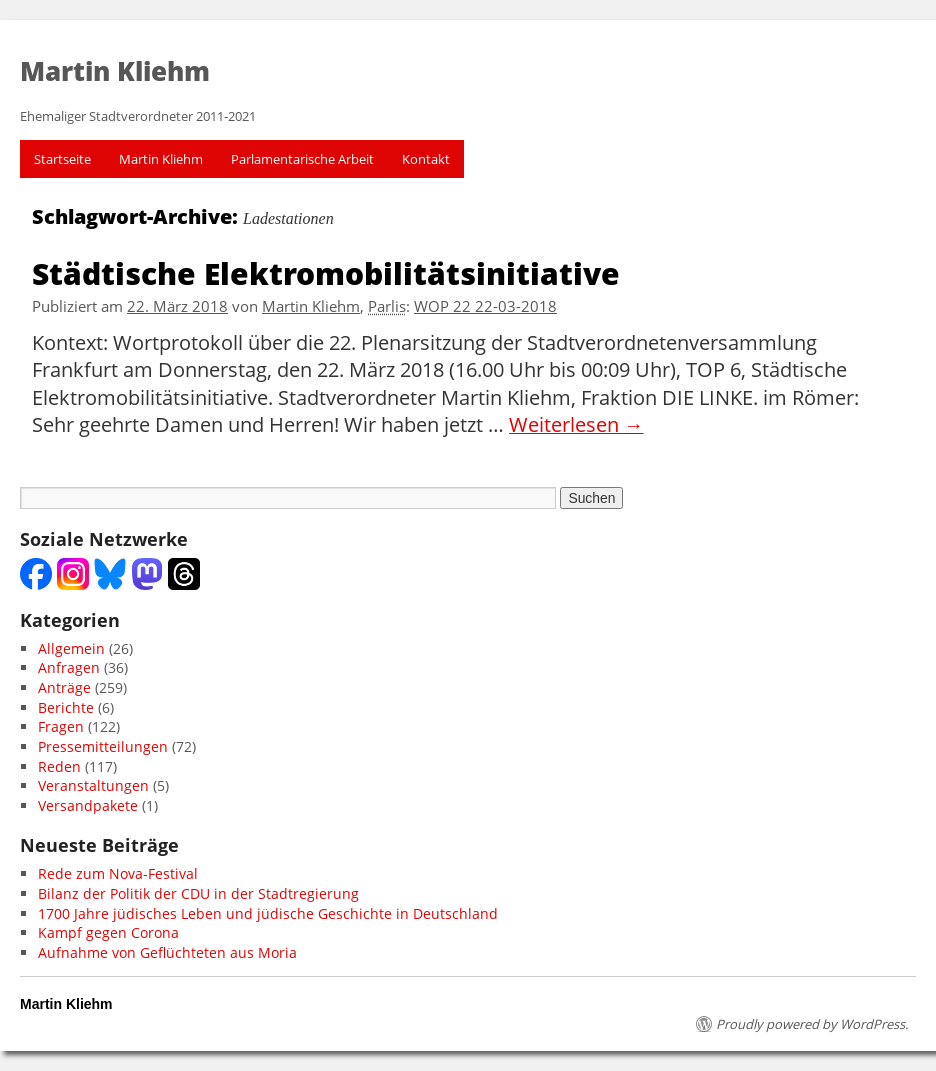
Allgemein (71, 648)
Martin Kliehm (161, 159)
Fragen (61, 726)
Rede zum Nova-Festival (118, 873)
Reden (59, 766)
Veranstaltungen (93, 785)
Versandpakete (88, 805)
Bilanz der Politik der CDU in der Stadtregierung (198, 893)
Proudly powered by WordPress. (812, 1024)
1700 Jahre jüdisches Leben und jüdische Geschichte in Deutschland (268, 913)
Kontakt (426, 159)
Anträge (64, 687)
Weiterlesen (576, 425)
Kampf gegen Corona (108, 932)
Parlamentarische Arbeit (302, 159)
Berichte (66, 707)
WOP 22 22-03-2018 (485, 306)
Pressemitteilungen (103, 746)
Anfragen (69, 667)
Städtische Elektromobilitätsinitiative (326, 272)
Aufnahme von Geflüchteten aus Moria (167, 952)
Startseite (62, 159)
